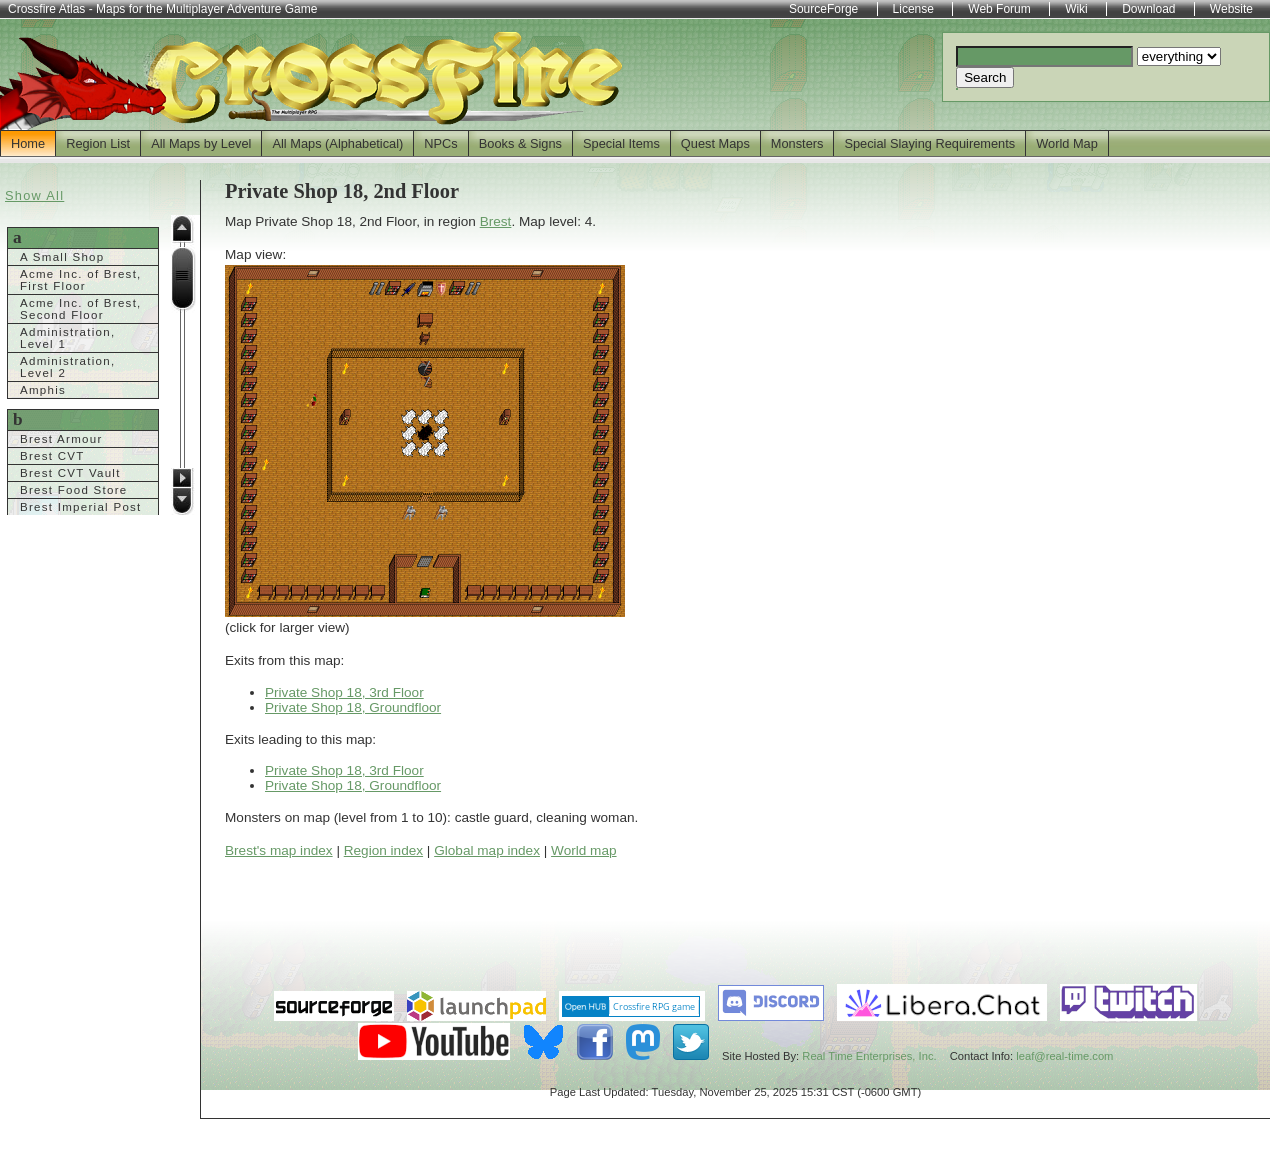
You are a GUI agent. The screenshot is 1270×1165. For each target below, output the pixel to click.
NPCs (440, 143)
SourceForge (823, 9)
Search (985, 77)
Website (1231, 9)
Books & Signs (520, 143)
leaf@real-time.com (1064, 1056)
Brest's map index (279, 850)
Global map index (487, 850)
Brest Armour (61, 439)
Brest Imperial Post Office (81, 513)
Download (1148, 9)
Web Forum (999, 9)
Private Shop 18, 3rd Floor (344, 692)
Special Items (621, 143)
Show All (34, 195)
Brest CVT (52, 456)
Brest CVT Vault (70, 473)
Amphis (43, 390)
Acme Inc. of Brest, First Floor (81, 280)
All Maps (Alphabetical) (337, 143)
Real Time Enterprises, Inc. (869, 1056)
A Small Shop (62, 257)
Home (28, 143)
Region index (383, 850)
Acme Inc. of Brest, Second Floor (81, 309)
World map (583, 850)
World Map (1067, 143)
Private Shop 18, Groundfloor (353, 707)
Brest (496, 221)
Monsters (797, 143)
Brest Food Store (74, 490)
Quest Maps (715, 143)
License (913, 9)
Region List (98, 143)
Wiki (1076, 9)
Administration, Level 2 (67, 367)
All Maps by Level (201, 143)
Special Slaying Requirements (929, 143)
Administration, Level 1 (67, 338)
